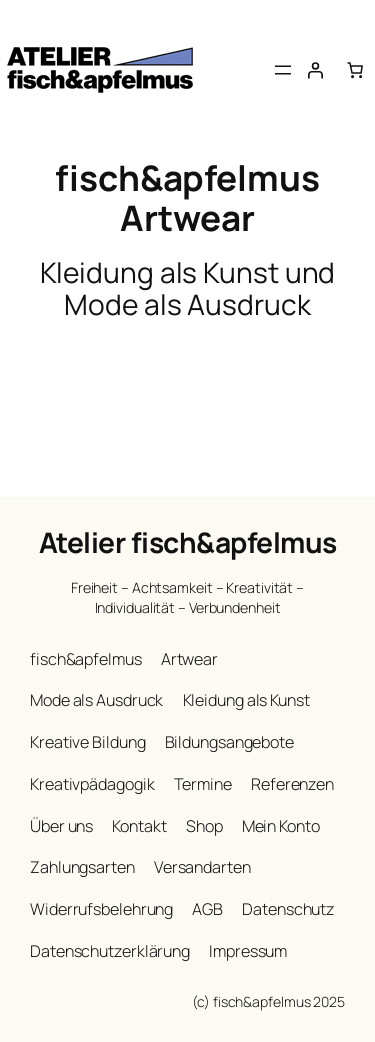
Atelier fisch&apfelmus (188, 542)
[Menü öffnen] (283, 70)
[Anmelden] (315, 70)
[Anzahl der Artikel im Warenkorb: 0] (355, 70)
